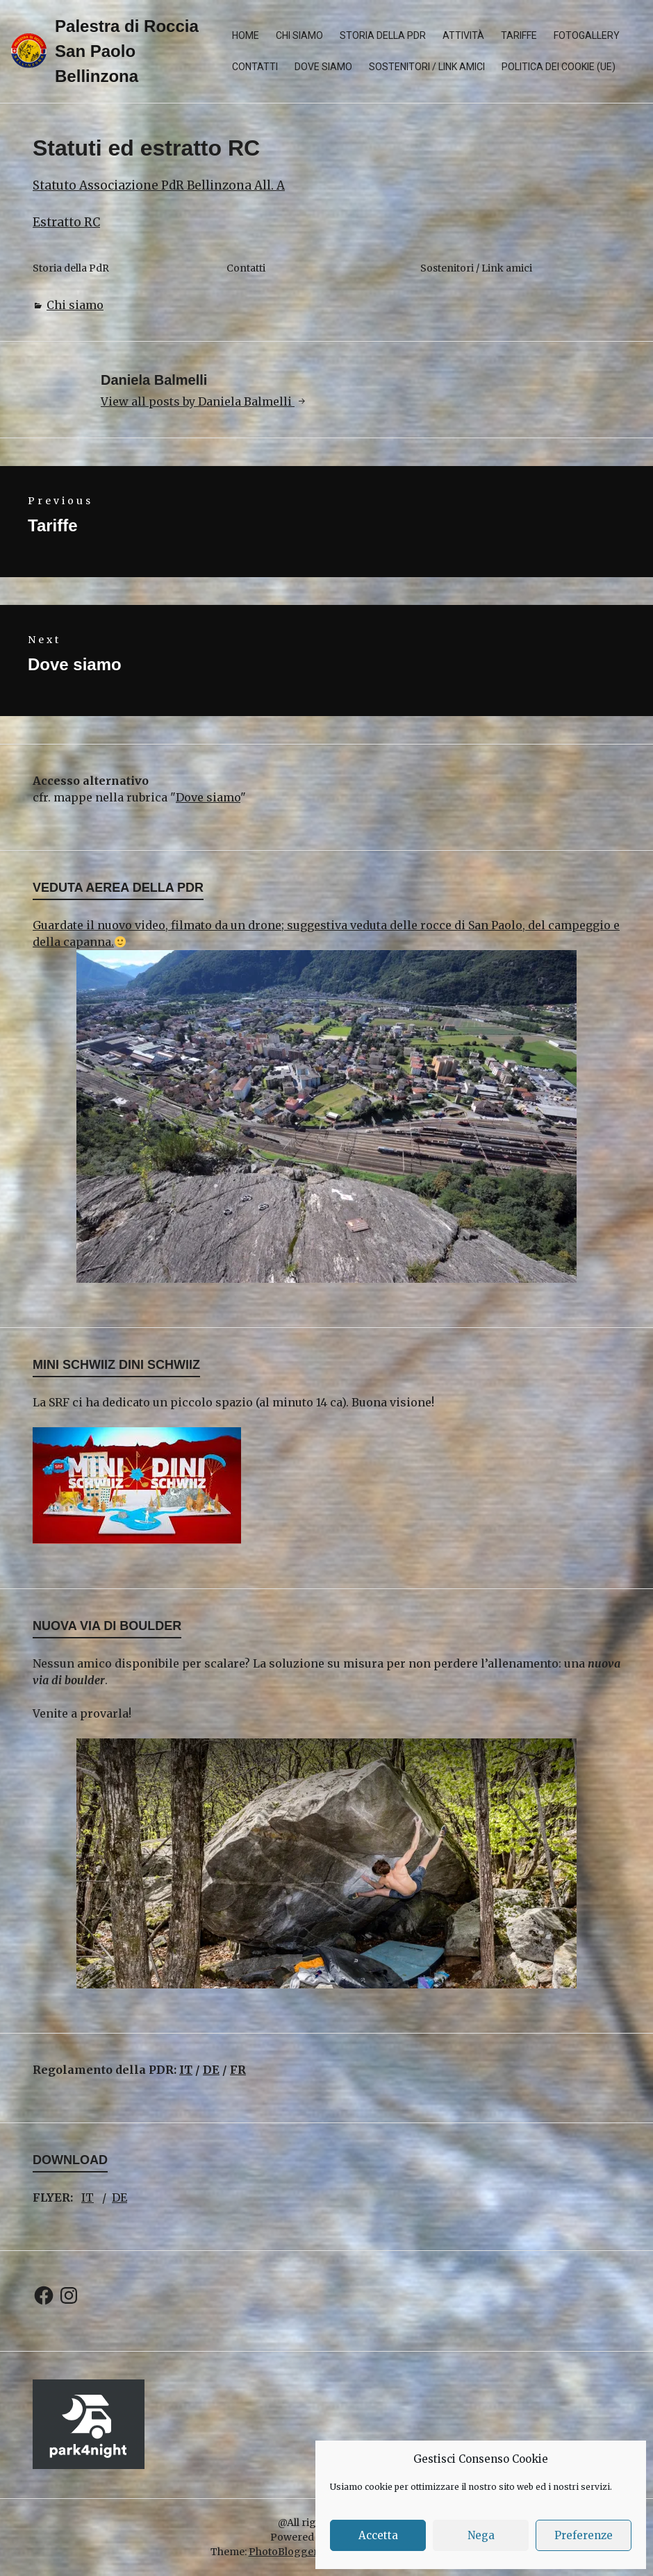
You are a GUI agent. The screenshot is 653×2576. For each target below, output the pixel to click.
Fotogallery (587, 35)
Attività (463, 35)
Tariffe (519, 35)
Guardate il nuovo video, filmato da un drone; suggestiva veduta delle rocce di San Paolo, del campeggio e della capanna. (326, 1100)
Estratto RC (66, 222)
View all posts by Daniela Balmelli (198, 401)
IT (185, 2070)
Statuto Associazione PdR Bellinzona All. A (159, 185)
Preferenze (583, 2535)
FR (238, 2070)
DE (211, 2070)
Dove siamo (323, 66)
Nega (481, 2535)
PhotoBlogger (283, 2551)
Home (245, 35)
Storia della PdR (383, 35)
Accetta (378, 2535)
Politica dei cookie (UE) (558, 66)
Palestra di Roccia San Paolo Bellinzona (127, 51)
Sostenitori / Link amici (427, 66)
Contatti (255, 66)
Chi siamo (299, 35)
